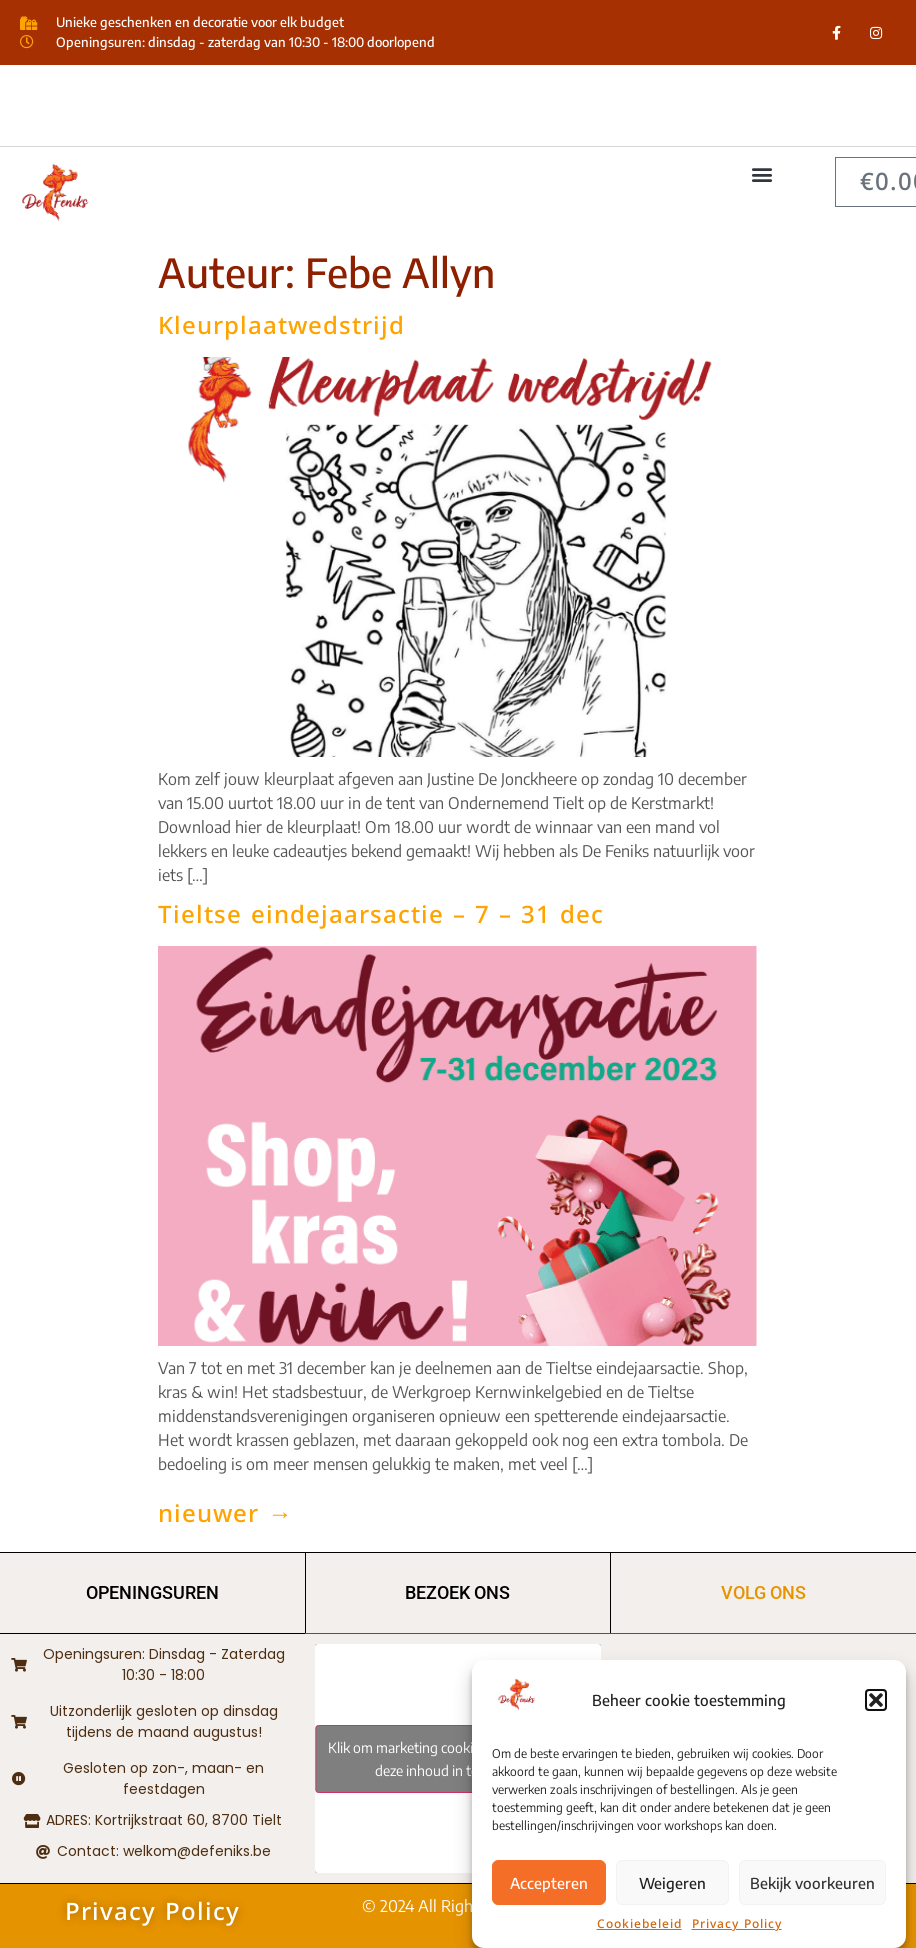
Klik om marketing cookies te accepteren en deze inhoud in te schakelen (458, 1759)
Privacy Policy (737, 1932)
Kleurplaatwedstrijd (281, 326)
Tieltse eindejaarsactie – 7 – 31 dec (381, 915)
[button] (876, 1708)
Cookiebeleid (639, 1932)
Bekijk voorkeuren (812, 1890)
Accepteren (549, 1890)
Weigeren (672, 1890)
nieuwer (225, 1514)
